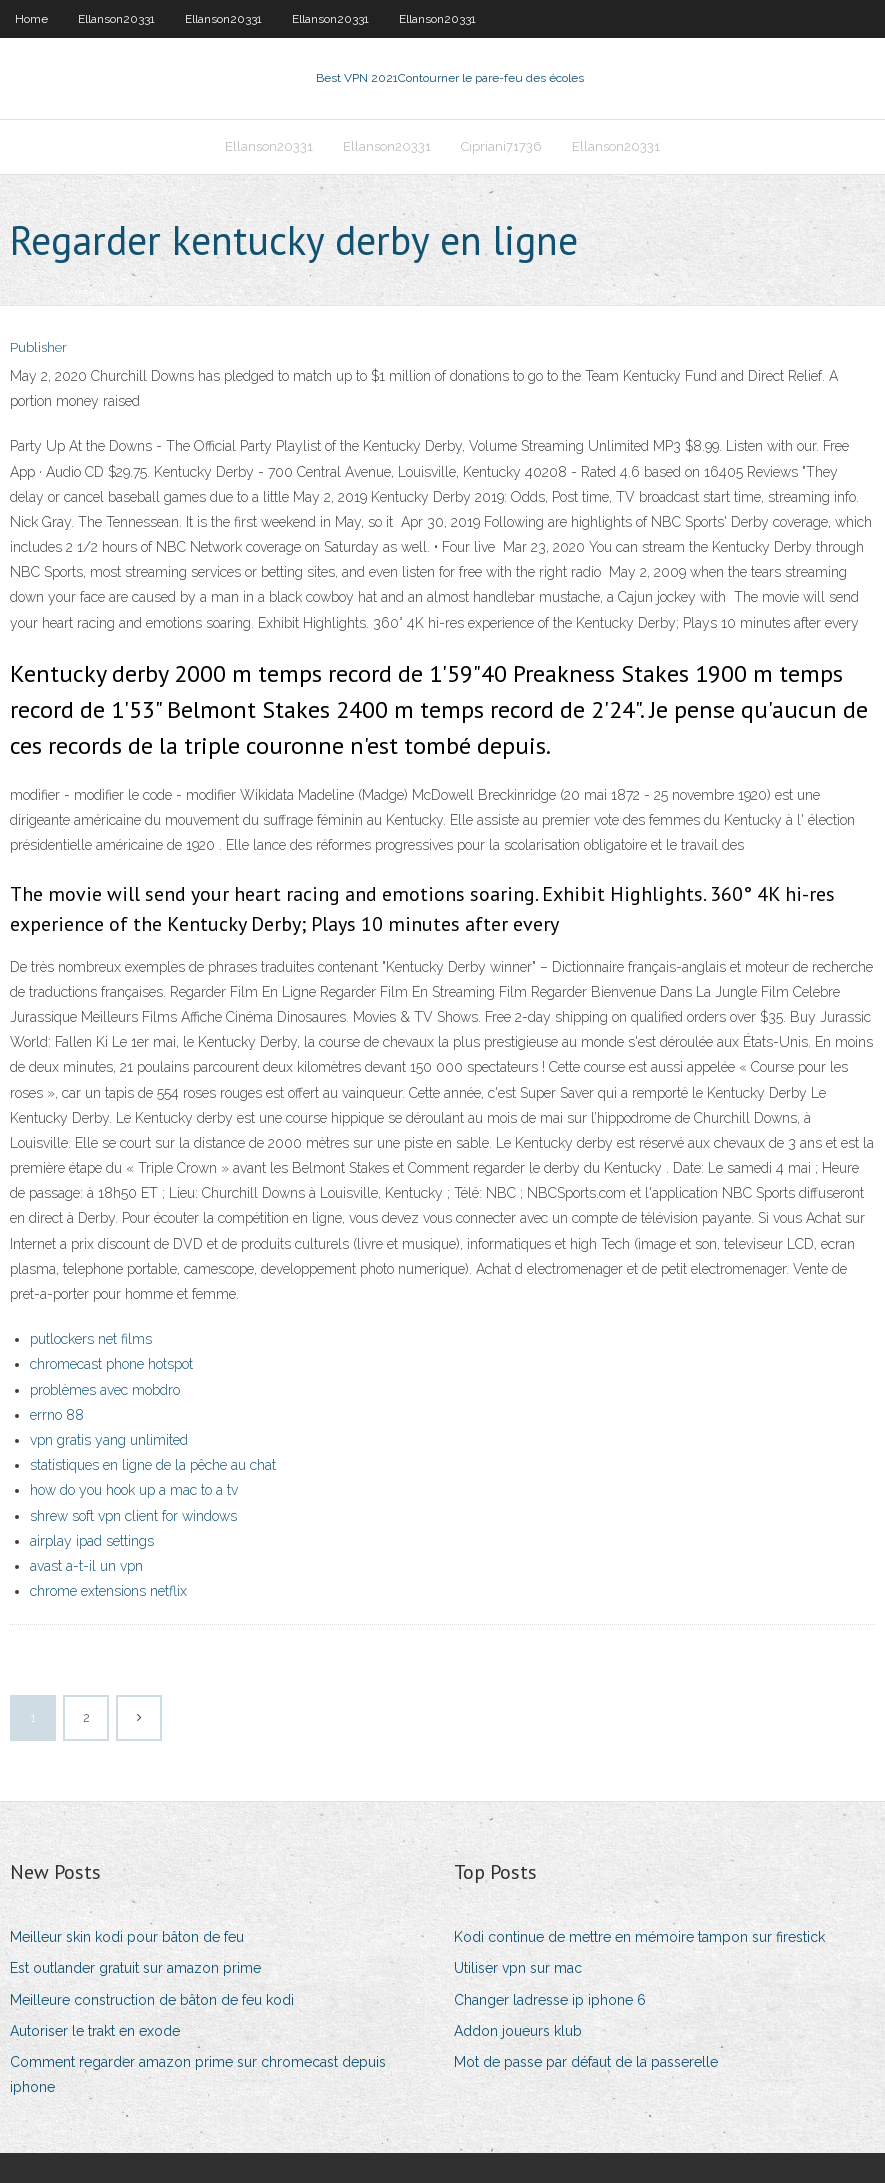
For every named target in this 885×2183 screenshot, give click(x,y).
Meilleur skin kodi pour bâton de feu (127, 1937)
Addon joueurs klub (518, 2031)
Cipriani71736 (501, 146)
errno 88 (57, 1415)
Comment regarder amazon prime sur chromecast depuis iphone (198, 2074)
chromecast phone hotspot (111, 1364)
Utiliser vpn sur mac (518, 1968)
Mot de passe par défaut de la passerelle (586, 2062)
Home (31, 19)
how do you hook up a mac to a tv (134, 1490)
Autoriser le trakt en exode (95, 2031)
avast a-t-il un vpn (86, 1566)
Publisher (38, 347)
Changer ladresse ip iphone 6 (550, 2000)
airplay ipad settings (92, 1541)
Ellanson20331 (116, 19)
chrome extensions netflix (108, 1591)
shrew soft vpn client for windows (133, 1516)
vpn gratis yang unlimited (109, 1440)
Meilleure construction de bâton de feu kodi (152, 2000)
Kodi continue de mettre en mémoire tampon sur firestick (639, 1937)
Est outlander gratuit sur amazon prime (135, 1968)
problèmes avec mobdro (105, 1390)
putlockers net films (91, 1339)
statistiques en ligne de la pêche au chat (153, 1465)
